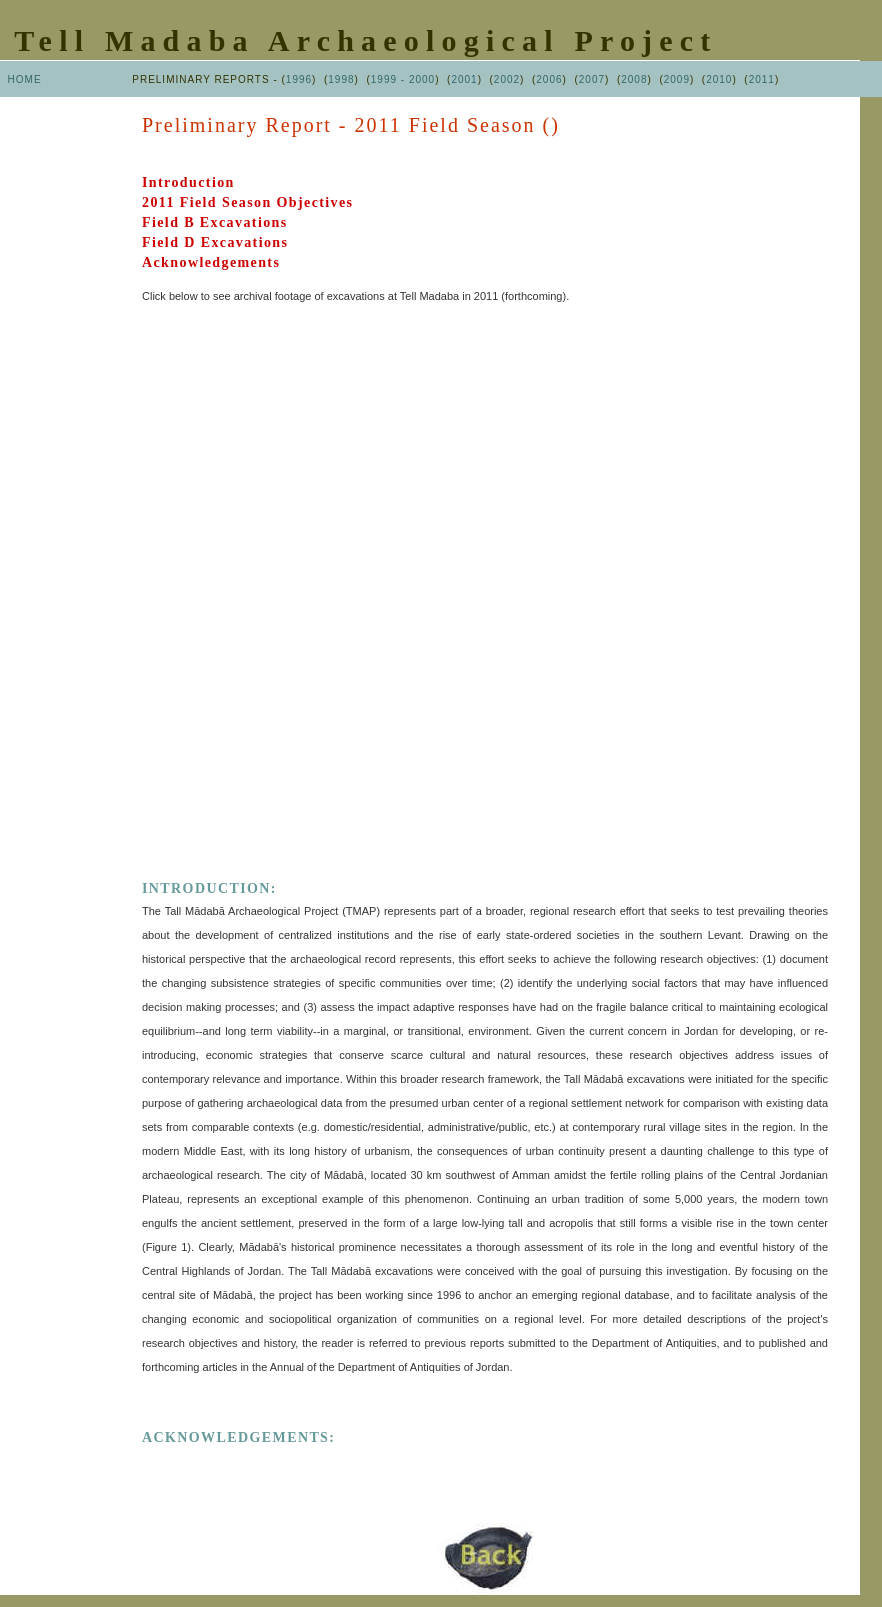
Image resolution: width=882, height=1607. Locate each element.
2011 (762, 79)
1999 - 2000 (403, 79)
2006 (549, 79)
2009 (677, 79)
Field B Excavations (215, 222)
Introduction (188, 182)
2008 (634, 79)
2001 (464, 79)
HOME (25, 79)
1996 (299, 79)
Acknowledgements (211, 262)
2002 (507, 79)
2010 (719, 79)
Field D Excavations (215, 242)
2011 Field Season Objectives (247, 202)
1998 (341, 79)
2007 (592, 79)
